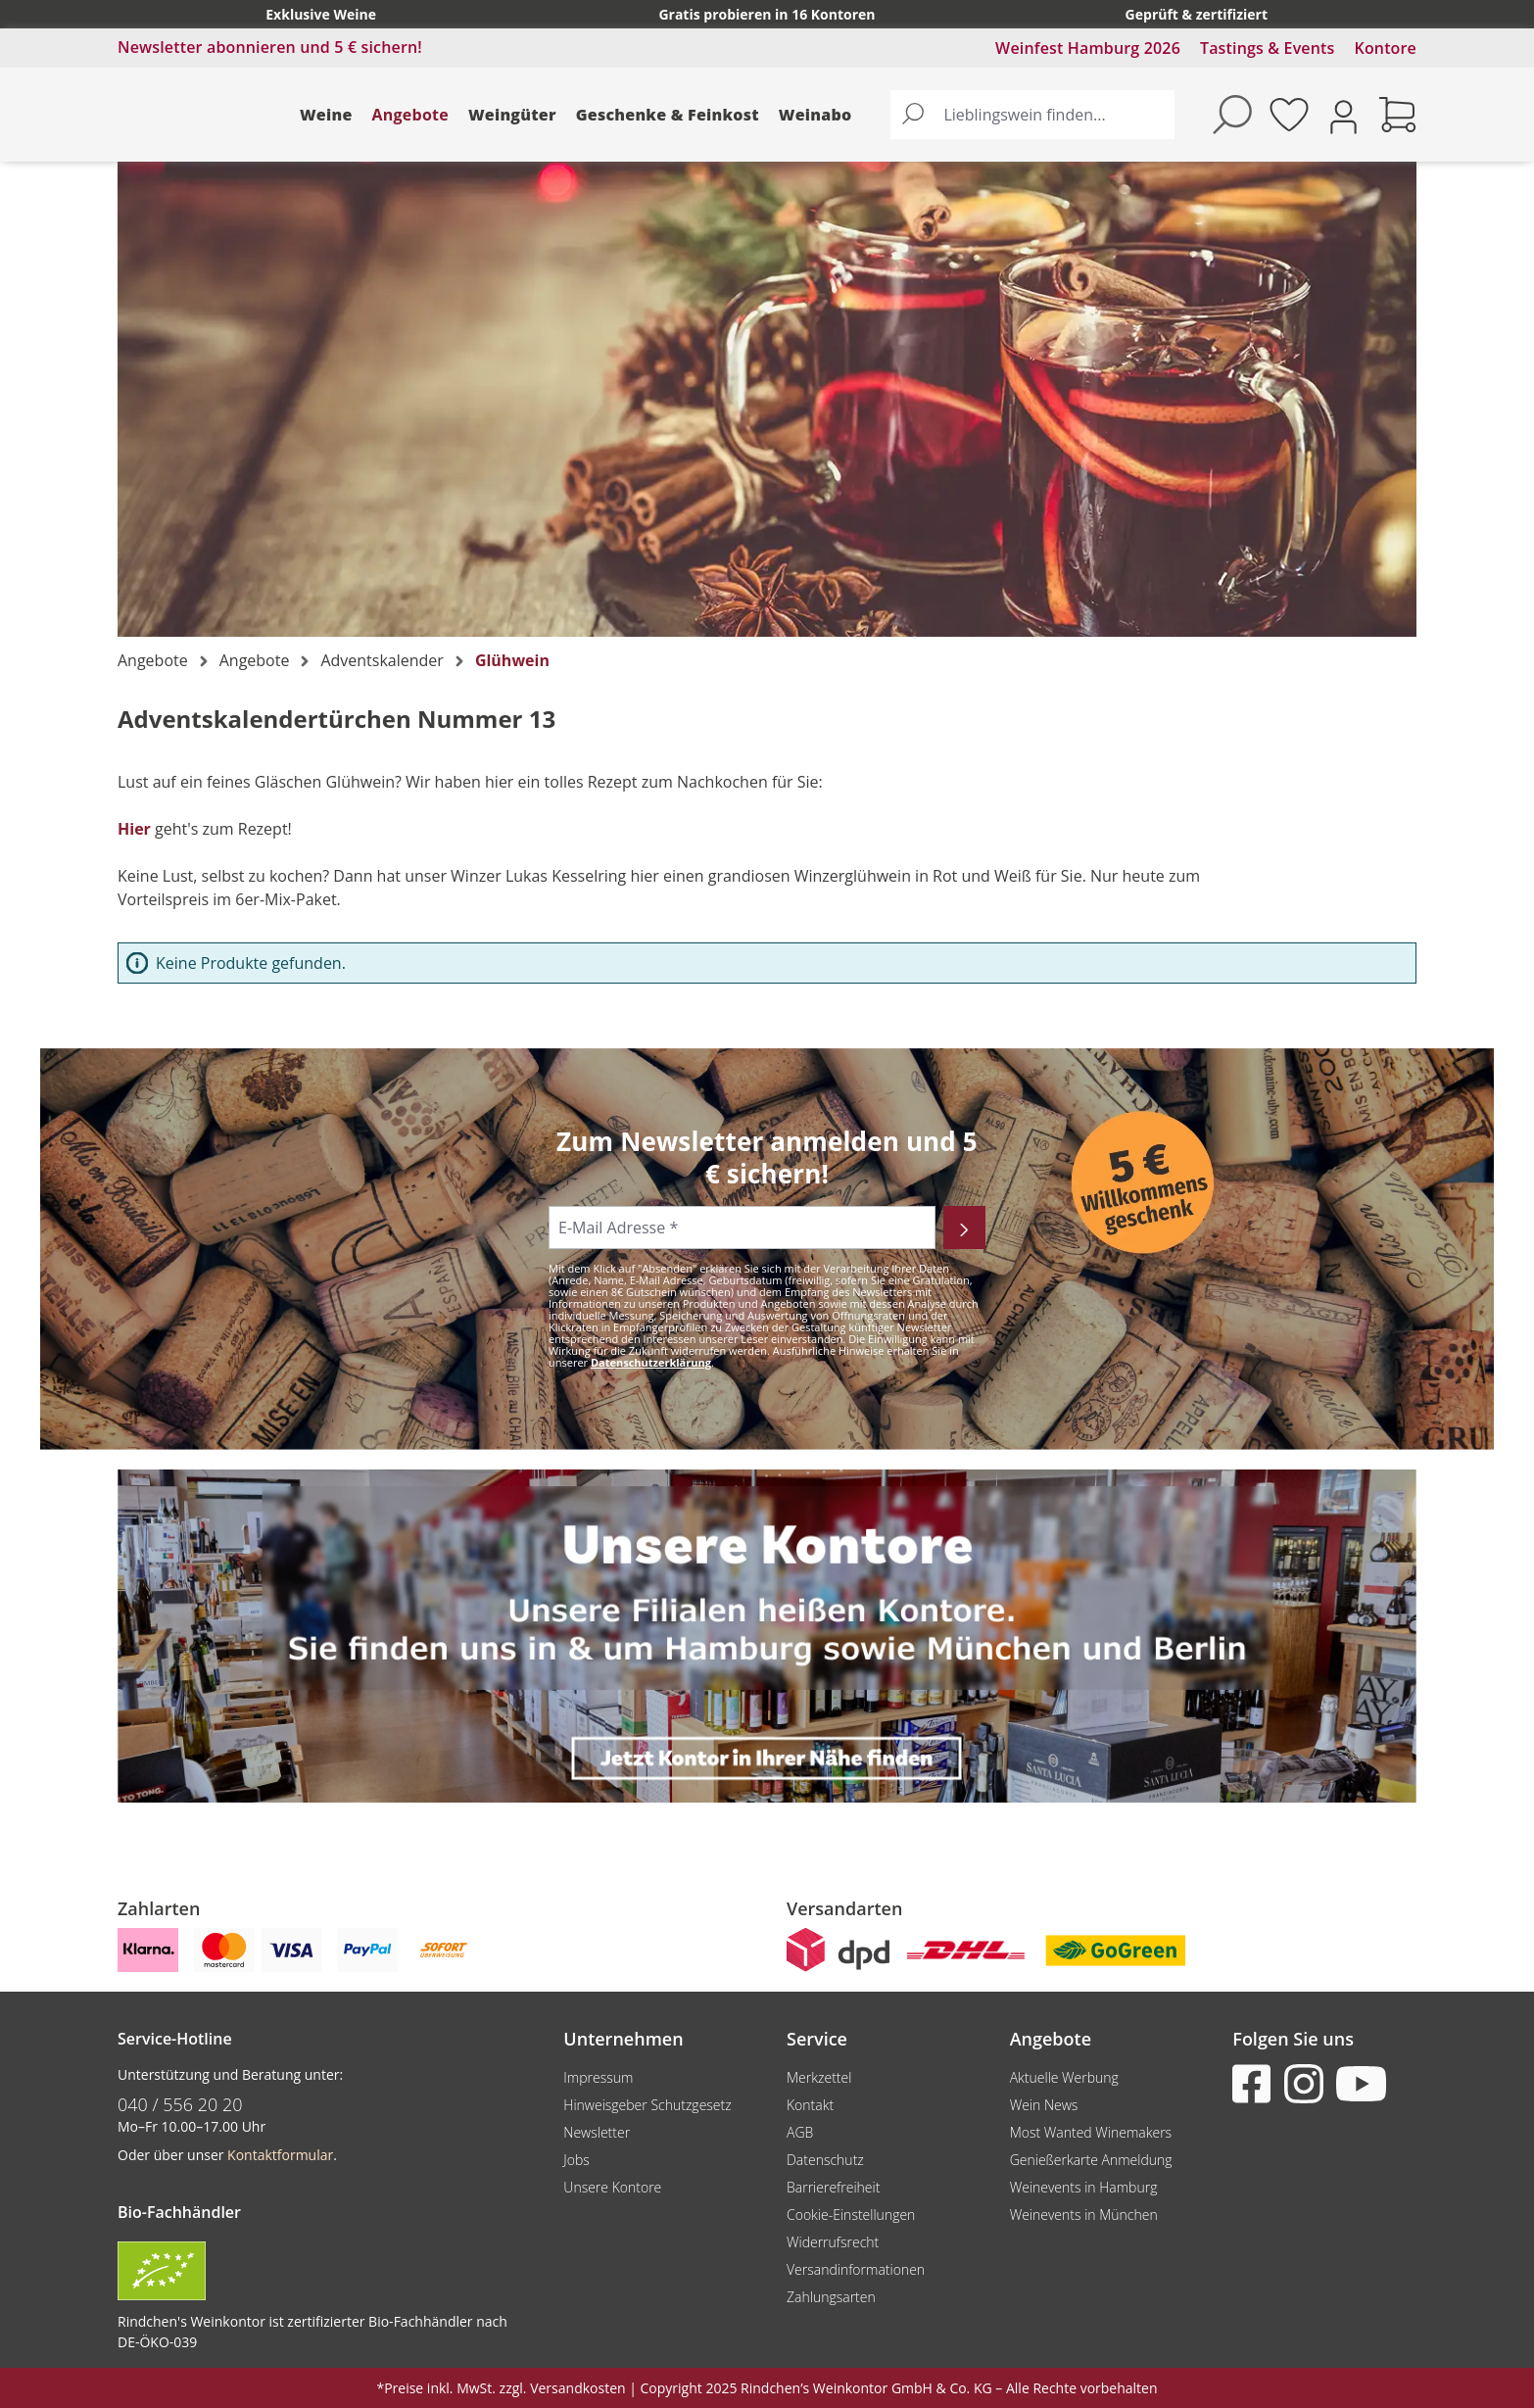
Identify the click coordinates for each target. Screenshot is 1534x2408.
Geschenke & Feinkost (667, 114)
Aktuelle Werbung (1064, 2077)
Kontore (1385, 48)
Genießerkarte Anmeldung (1091, 2159)
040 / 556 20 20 (180, 2104)
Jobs (576, 2159)
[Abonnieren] (964, 1227)
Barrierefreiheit (833, 2187)
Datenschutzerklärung (651, 1362)
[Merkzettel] (1289, 114)
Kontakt (810, 2104)
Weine (326, 114)
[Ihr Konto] (1343, 115)
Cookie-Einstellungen (851, 2214)
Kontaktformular (280, 2154)
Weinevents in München (1084, 2214)
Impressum (598, 2077)
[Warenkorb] (1397, 114)
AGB (800, 2132)
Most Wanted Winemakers (1091, 2132)
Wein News (1044, 2104)
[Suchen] (912, 114)
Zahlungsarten (831, 2297)
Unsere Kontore (612, 2187)
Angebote (410, 114)
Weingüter (512, 114)
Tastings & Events (1267, 48)
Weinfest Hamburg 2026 (1087, 48)
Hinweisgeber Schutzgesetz (647, 2104)
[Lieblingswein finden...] (1054, 114)
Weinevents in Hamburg (1084, 2187)
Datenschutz (825, 2159)
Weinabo (815, 114)
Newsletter (596, 2132)
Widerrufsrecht (833, 2242)
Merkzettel (819, 2077)
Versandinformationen (856, 2269)
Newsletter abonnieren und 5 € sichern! (270, 47)
